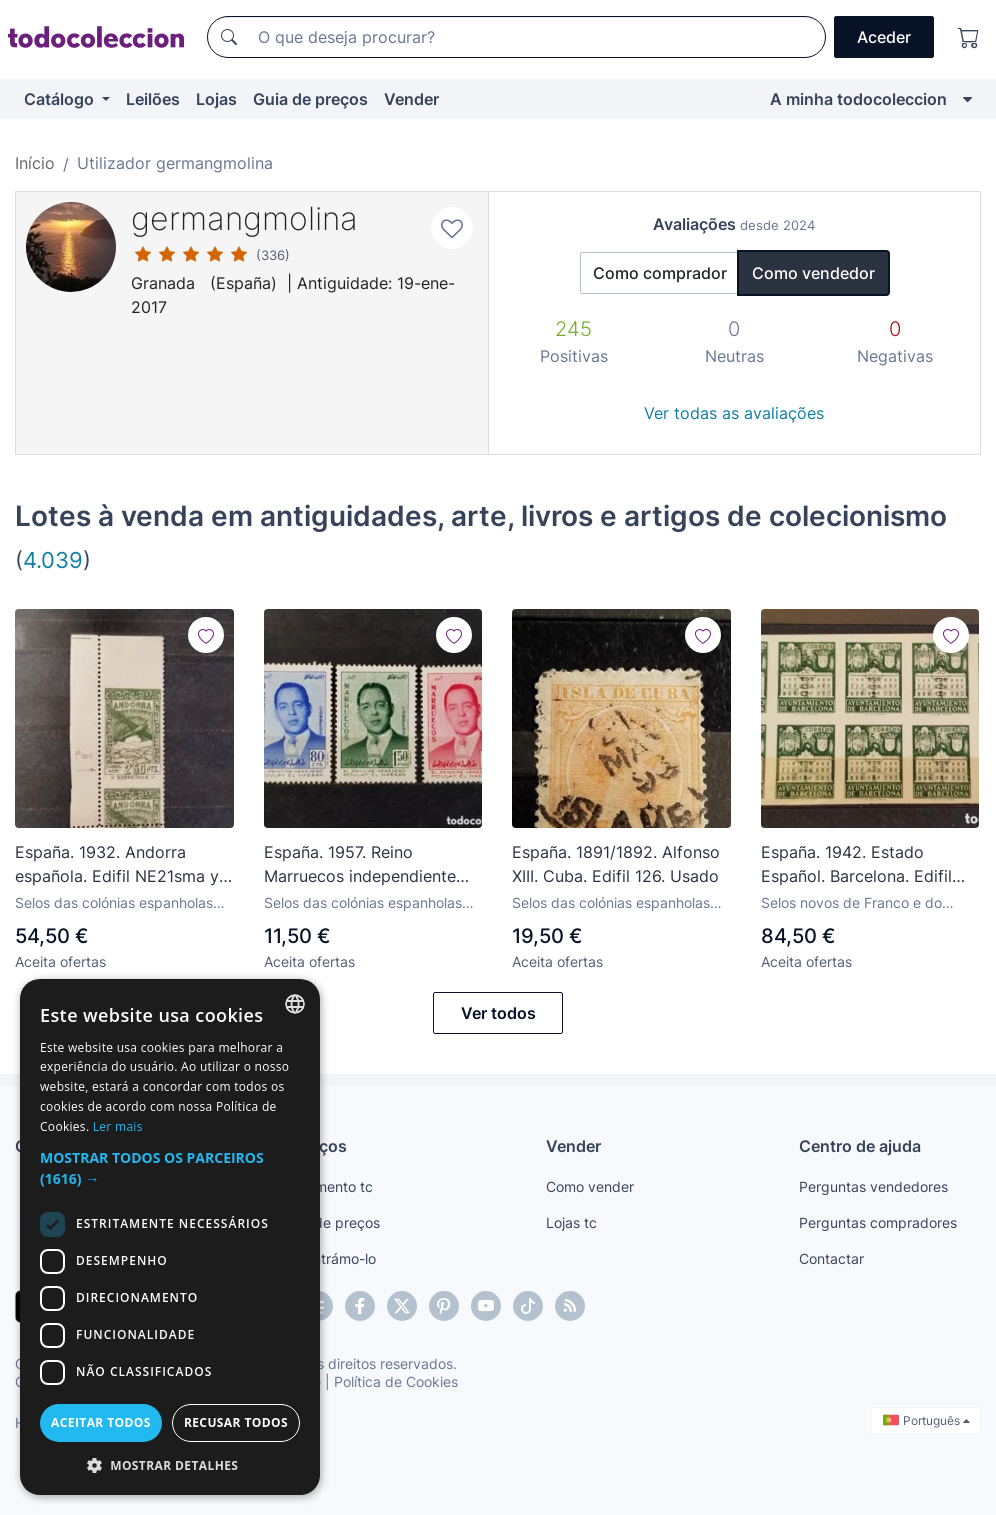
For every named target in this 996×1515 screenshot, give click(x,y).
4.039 (53, 559)
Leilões (153, 99)
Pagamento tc (327, 1186)
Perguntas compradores (878, 1222)
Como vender (590, 1186)
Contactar (831, 1258)
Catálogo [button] (61, 99)
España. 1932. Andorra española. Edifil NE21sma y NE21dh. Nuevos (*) (117, 865)
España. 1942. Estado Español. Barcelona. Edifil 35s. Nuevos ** (856, 865)
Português (926, 1420)
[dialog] (170, 1237)
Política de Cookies (396, 1381)
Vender (411, 99)
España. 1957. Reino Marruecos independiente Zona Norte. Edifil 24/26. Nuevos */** (360, 865)
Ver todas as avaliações (734, 413)
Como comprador (660, 273)
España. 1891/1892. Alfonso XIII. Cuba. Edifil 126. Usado (616, 864)
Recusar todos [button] (236, 1422)
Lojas (216, 99)
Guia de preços (310, 99)
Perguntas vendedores (873, 1186)
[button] (170, 1168)
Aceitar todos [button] (101, 1422)
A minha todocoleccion (858, 99)
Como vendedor (813, 273)
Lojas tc (571, 1222)
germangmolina (244, 218)
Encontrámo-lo (328, 1258)
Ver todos (498, 1013)
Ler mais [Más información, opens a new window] (118, 1126)
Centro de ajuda (860, 1146)
